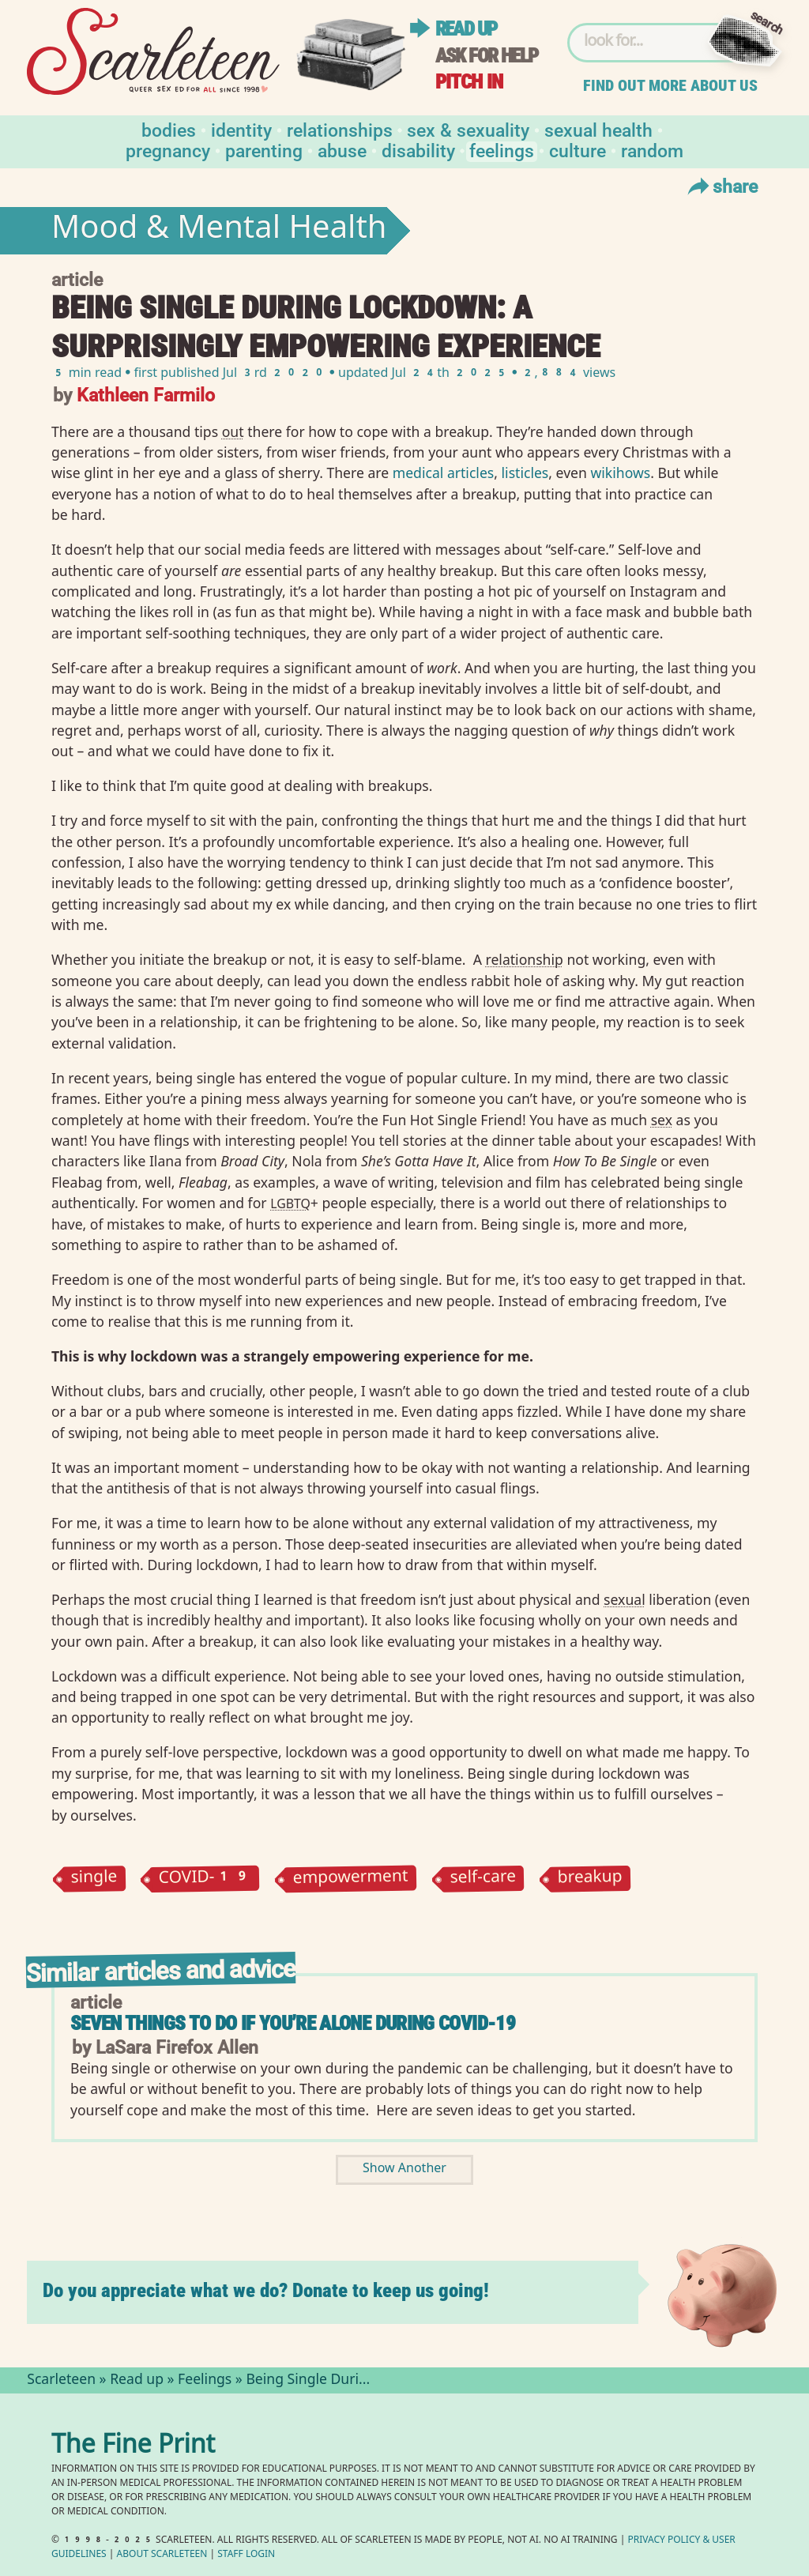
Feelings (501, 149)
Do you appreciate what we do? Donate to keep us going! (266, 2290)
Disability (418, 149)
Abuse (342, 149)
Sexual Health (598, 129)
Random (652, 149)
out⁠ (233, 431)
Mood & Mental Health (219, 230)
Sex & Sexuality (468, 129)
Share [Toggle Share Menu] (721, 185)
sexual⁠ (624, 1599)
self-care (483, 1879)
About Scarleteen (162, 2555)
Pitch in (469, 81)
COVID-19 (205, 1879)
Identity (241, 129)
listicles (525, 472)
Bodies (168, 129)
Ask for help (486, 55)
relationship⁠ (524, 959)
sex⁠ (661, 1119)
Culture (577, 149)
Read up (466, 28)
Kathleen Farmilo (146, 394)
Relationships (340, 129)
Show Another (404, 2169)
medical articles (444, 472)
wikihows (620, 472)
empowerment (350, 1878)
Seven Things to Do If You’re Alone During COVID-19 (292, 2023)
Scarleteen (61, 2381)
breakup (590, 1879)
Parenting (264, 149)
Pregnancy (168, 149)
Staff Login (246, 2555)
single (93, 1879)
